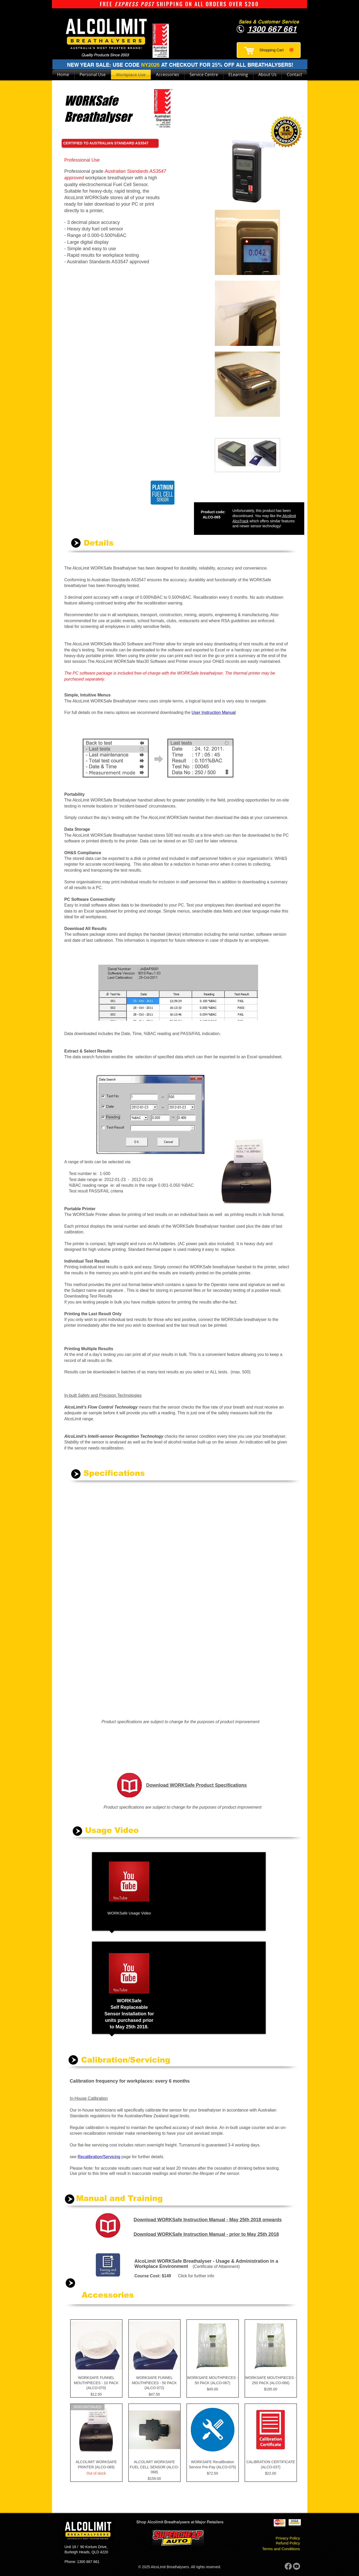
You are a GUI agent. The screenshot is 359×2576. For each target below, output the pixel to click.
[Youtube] (296, 2566)
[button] (276, 50)
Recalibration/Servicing (99, 2157)
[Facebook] (288, 2566)
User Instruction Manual (214, 712)
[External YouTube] (215, 1889)
